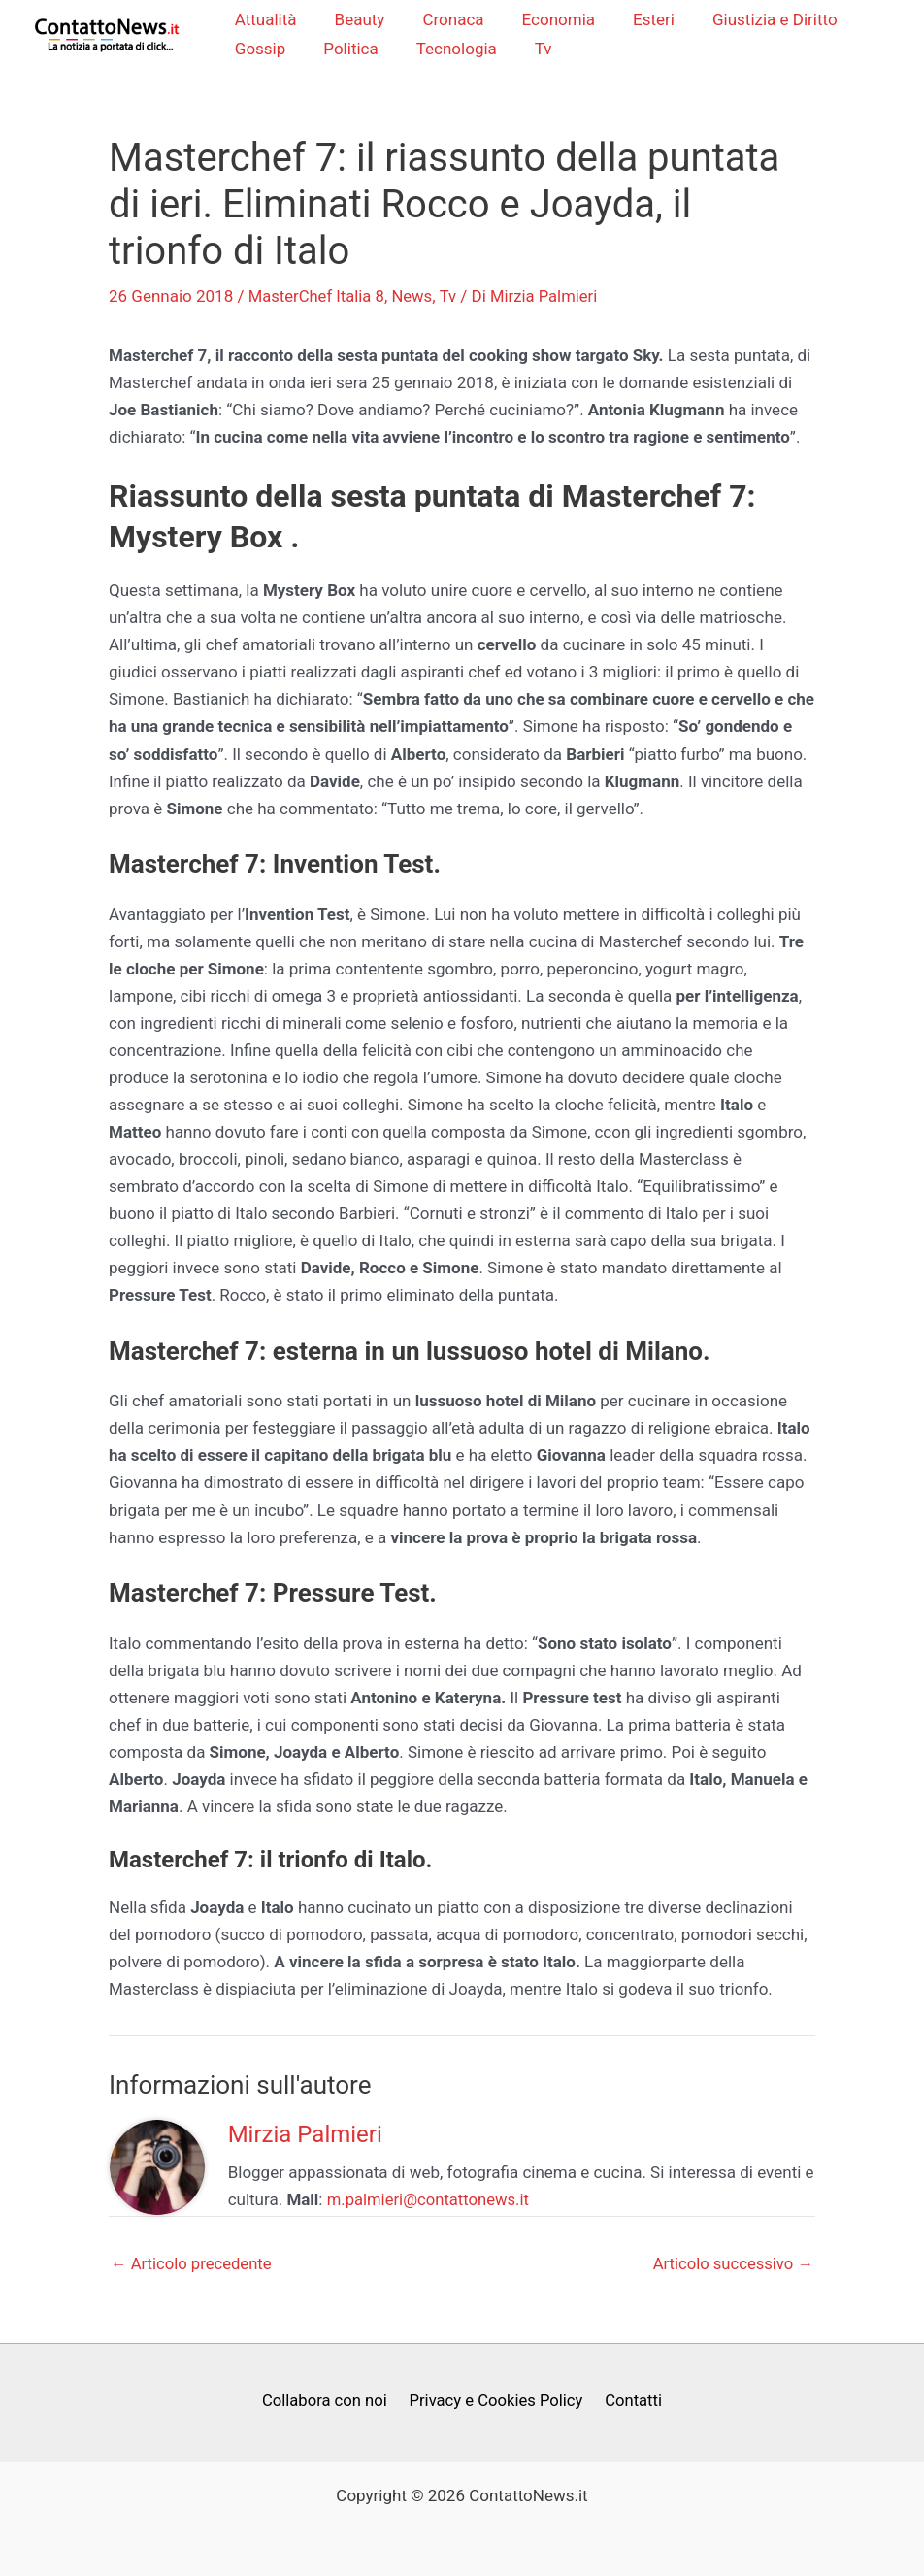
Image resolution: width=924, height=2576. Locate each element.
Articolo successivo (731, 2265)
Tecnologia (451, 49)
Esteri (638, 20)
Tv (533, 49)
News (416, 297)
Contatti (631, 2402)
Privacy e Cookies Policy (496, 2402)
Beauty (359, 20)
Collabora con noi (327, 2402)
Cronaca (447, 20)
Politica (350, 49)
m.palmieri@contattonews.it (430, 2201)
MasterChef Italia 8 (318, 297)
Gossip (264, 49)
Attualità (270, 20)
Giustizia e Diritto (754, 20)
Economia (548, 20)
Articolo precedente (193, 2265)
